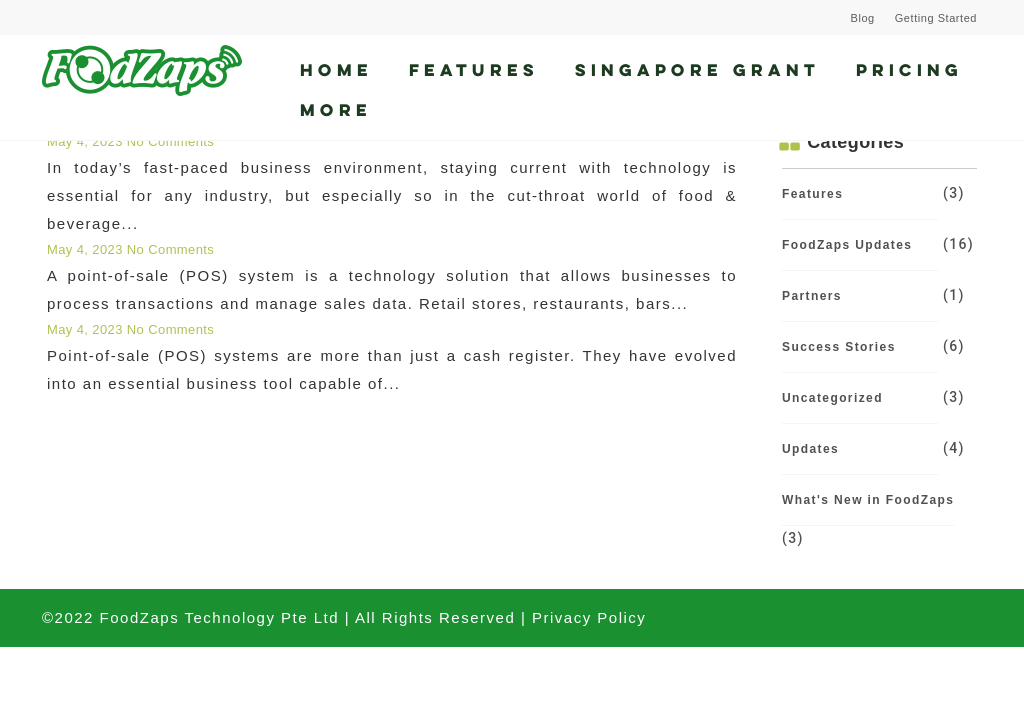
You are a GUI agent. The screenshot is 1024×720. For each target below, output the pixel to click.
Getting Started (936, 18)
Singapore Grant (697, 69)
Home (336, 69)
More (336, 109)
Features (474, 69)
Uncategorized (832, 398)
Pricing (909, 69)
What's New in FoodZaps (868, 500)
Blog (863, 18)
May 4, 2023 (87, 141)
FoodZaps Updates (847, 245)
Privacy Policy (589, 617)
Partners (812, 296)
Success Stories (839, 347)
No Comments (170, 141)
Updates (810, 449)
